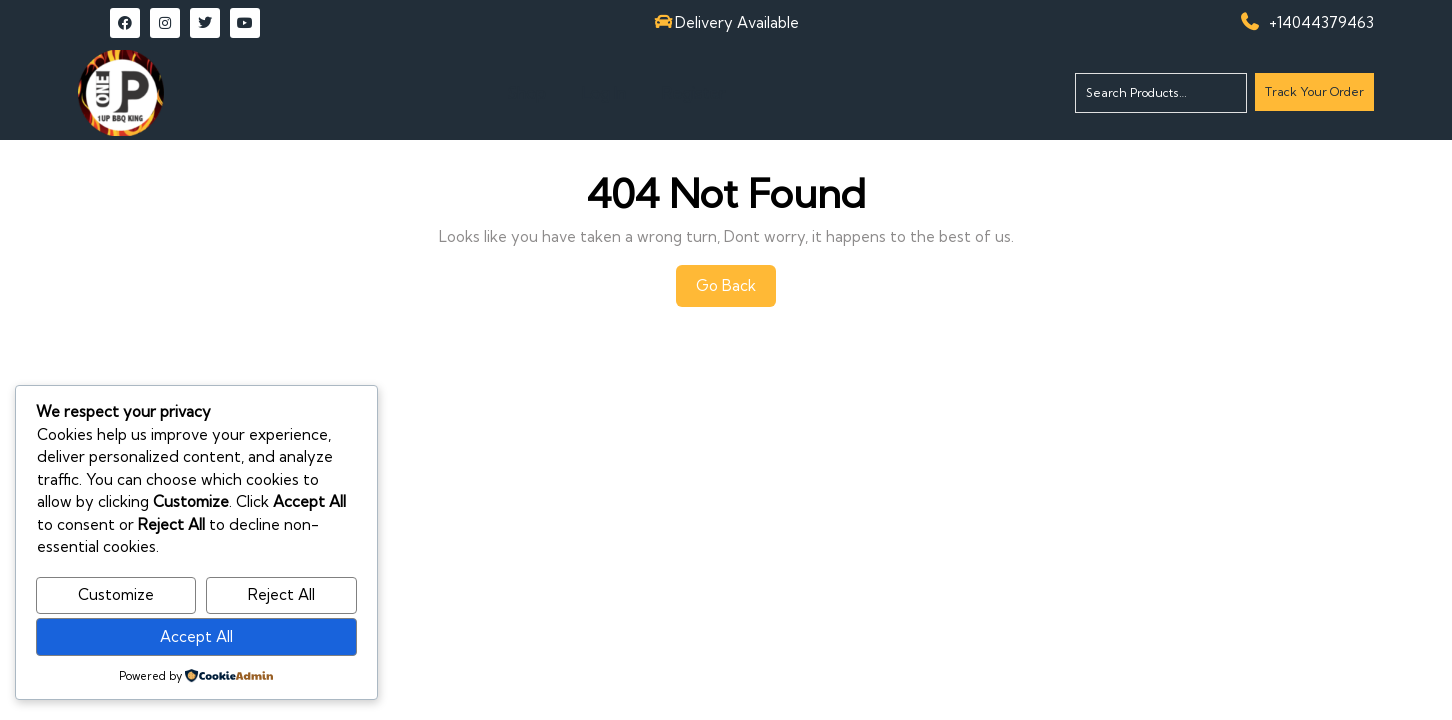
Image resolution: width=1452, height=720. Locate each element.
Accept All (196, 636)
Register (693, 93)
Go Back (736, 291)
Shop (526, 93)
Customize (116, 594)
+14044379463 (1321, 22)
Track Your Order (1314, 96)
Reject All (281, 594)
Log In (604, 93)
